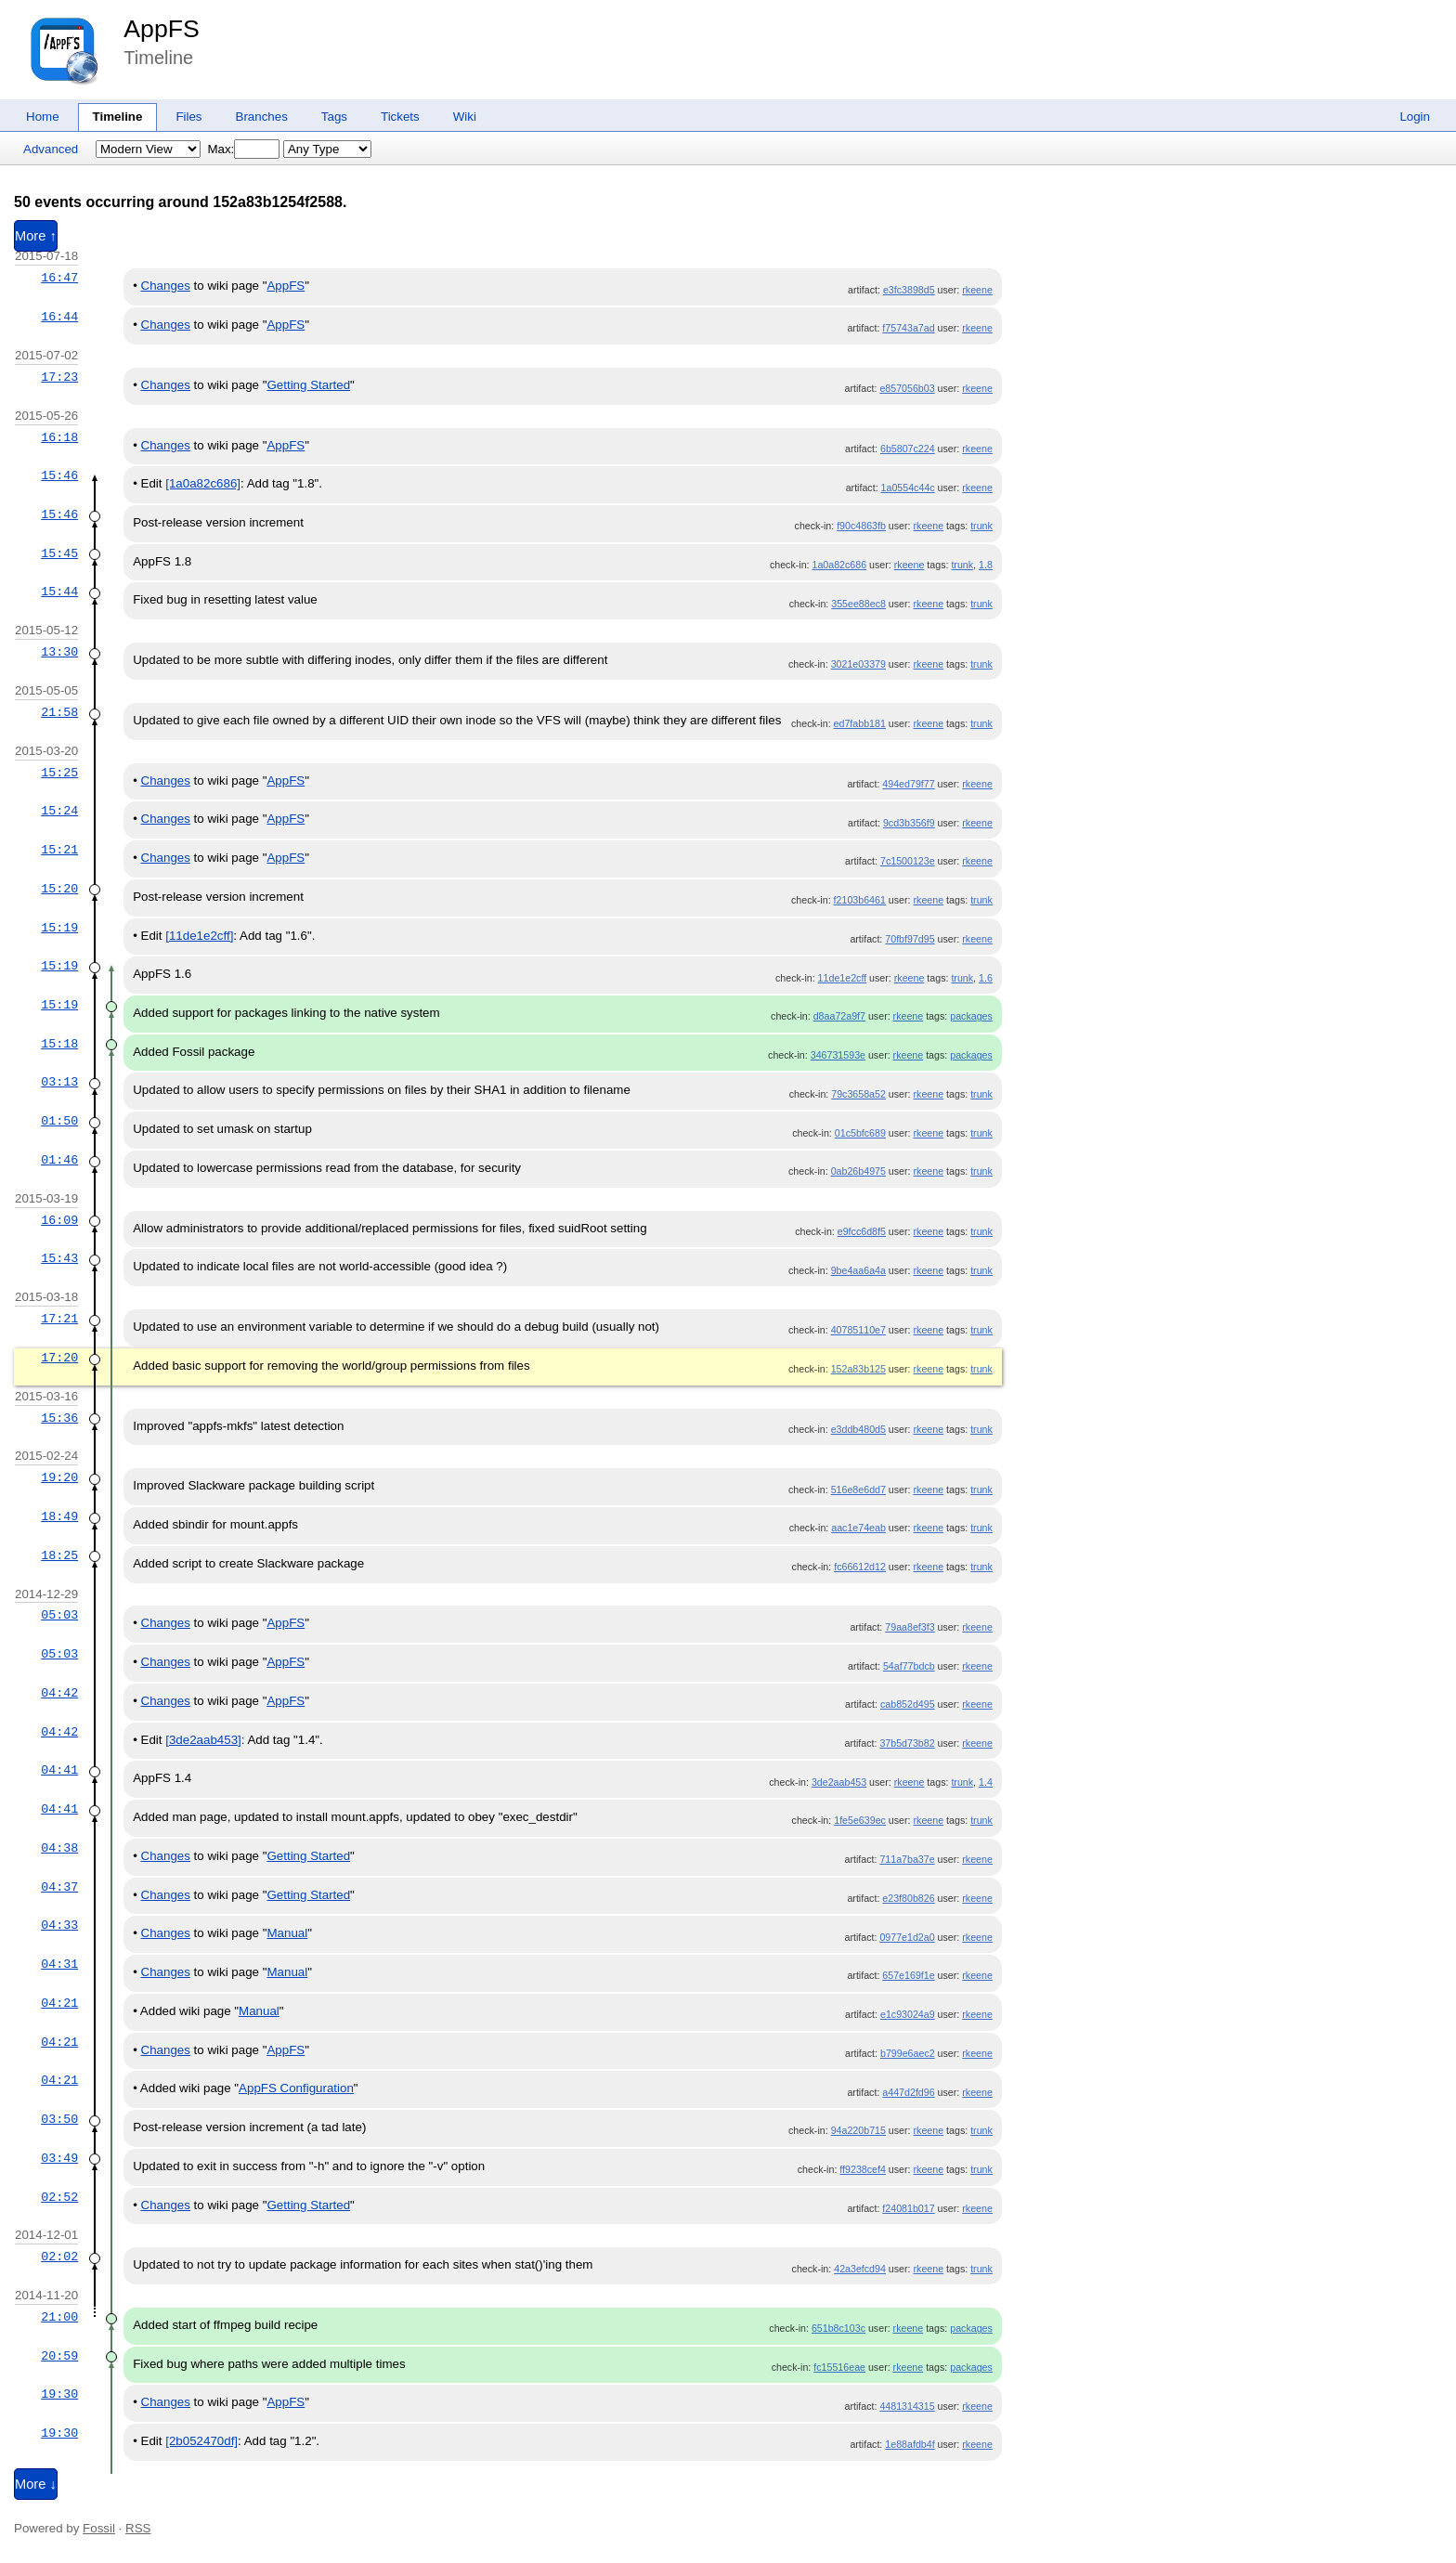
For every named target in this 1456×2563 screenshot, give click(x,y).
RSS (137, 2528)
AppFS (162, 29)
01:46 (59, 1159)
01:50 (59, 1120)
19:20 (59, 1477)
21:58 (59, 712)
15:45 (59, 553)
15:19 (59, 927)
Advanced (50, 149)
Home (42, 117)
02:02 (59, 2256)
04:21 (59, 2003)
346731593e (838, 1054)
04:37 (59, 1887)
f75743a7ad (908, 327)
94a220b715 (858, 2130)
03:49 (59, 2158)
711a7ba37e (906, 1859)
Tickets (400, 117)
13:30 (59, 652)
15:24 (59, 810)
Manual (286, 1933)
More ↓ (36, 2484)
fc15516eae (839, 2367)
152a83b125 (858, 1368)
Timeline (118, 117)
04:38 (59, 1848)
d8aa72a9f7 (839, 1015)
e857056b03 (906, 388)
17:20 (59, 1357)
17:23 (59, 377)
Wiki (464, 117)
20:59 (59, 2356)
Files (189, 117)
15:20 (59, 888)
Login (1414, 117)
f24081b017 (908, 2208)
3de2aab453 (839, 1782)
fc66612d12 (860, 1566)
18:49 (59, 1516)
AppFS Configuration (296, 2088)
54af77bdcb (909, 1666)
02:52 (59, 2197)
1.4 (986, 1782)
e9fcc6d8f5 (862, 1231)
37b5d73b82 (906, 1743)
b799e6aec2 (907, 2053)
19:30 (59, 2394)
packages (971, 1015)
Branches (262, 117)
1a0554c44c (908, 487)
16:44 (59, 316)
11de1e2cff (842, 977)
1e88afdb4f (909, 2444)
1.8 (986, 564)
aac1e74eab (858, 1527)
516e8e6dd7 (858, 1489)
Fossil (99, 2528)
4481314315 (906, 2406)
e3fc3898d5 (909, 289)
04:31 (59, 1964)
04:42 (59, 1693)
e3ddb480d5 (858, 1429)
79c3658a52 (858, 1093)
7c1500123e (907, 860)
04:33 (59, 1925)
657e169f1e (908, 1975)
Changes (165, 286)
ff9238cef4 (862, 2169)
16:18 (59, 437)
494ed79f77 (908, 783)
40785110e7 (858, 1329)
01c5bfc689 (860, 1132)
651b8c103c (838, 2328)
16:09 (59, 1220)
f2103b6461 (860, 899)
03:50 (59, 2119)
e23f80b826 (908, 1898)
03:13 (59, 1081)
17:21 (59, 1318)
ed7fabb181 (860, 723)
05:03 (59, 1615)
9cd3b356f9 (909, 822)
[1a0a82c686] (202, 483)
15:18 (59, 1043)
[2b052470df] (201, 2441)
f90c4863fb (861, 525)
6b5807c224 (907, 448)
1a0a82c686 (839, 564)
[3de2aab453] (203, 1740)
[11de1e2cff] (199, 936)
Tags (334, 117)
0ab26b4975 (858, 1171)
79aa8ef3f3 (909, 1627)
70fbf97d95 (909, 938)
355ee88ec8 (858, 603)
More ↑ (36, 235)
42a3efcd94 (860, 2268)
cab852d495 (907, 1704)
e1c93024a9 (907, 2014)
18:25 (59, 1555)
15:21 (59, 849)
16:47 (59, 277)
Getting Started (308, 385)
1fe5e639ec (860, 1820)
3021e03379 (858, 664)
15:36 (59, 1418)
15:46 (59, 475)
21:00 (59, 2317)
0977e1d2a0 (906, 1937)
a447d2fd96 (908, 2092)
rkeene (977, 289)
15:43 (59, 1258)
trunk (981, 525)
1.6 (986, 977)
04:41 (59, 1770)
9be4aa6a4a (858, 1270)
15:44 (59, 591)
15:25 (59, 772)
